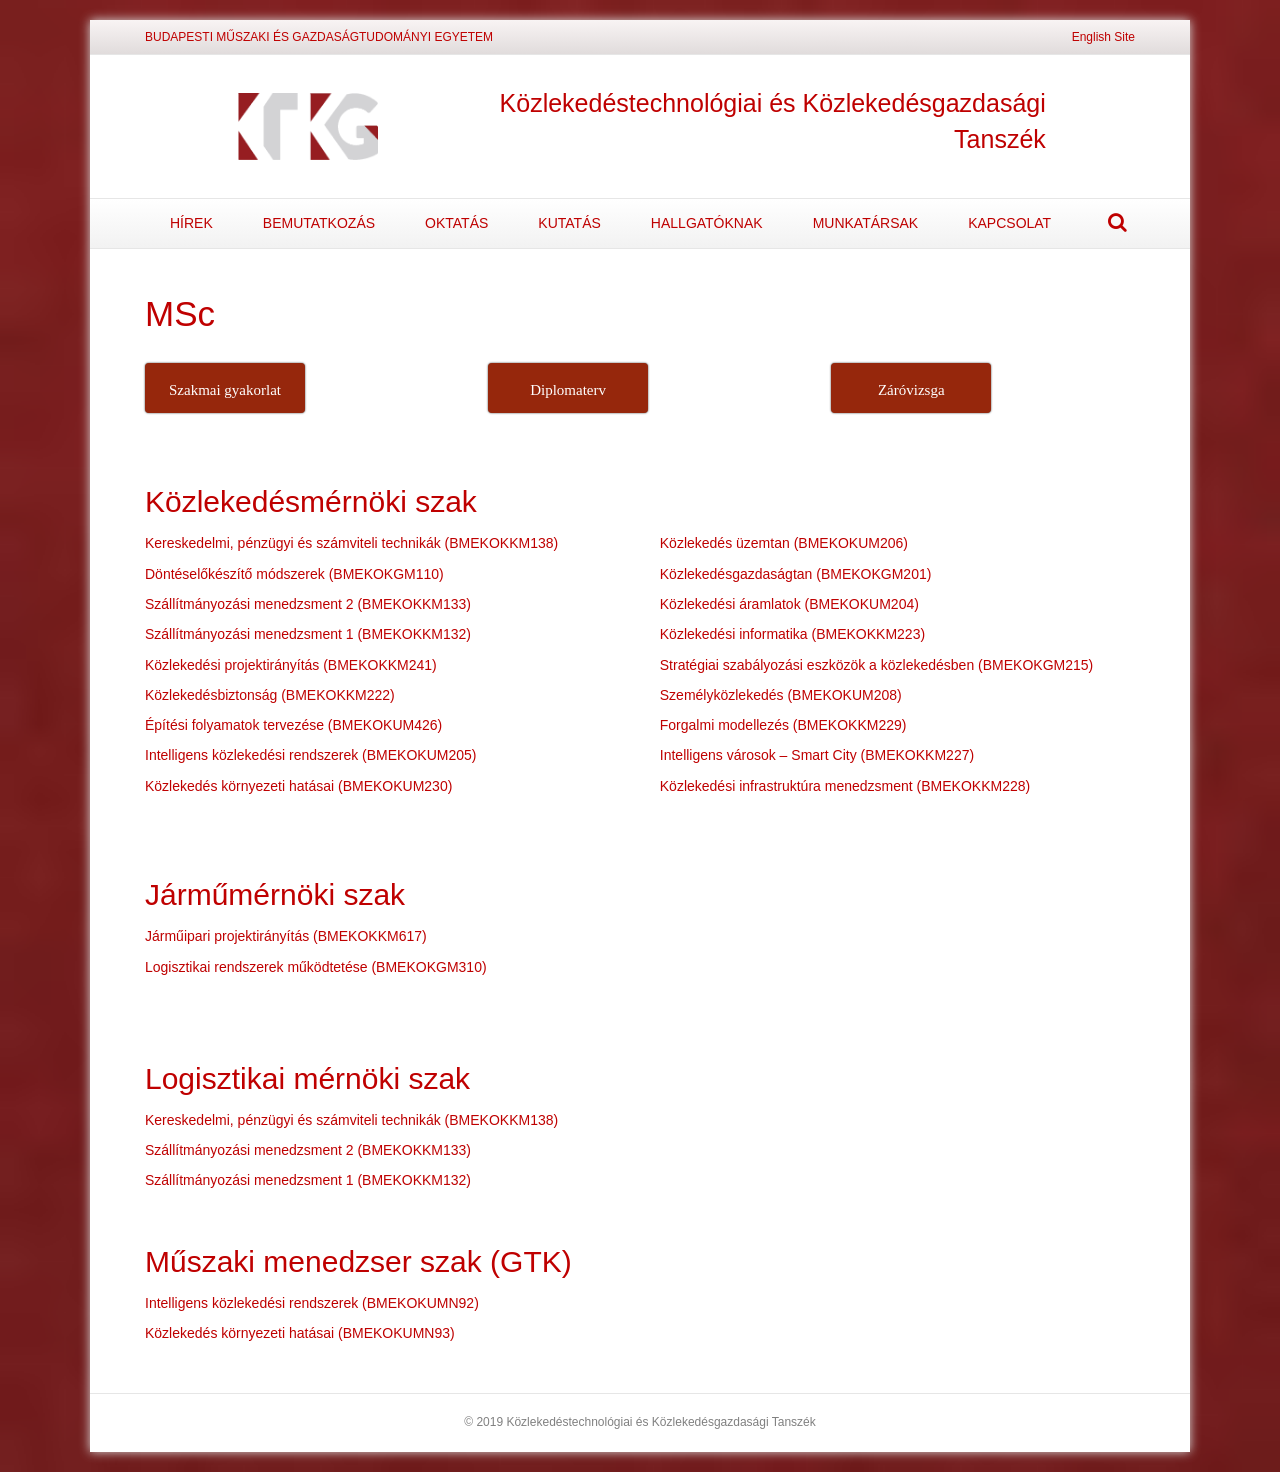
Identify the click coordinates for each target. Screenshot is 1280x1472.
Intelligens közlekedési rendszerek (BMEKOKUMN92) (312, 1303)
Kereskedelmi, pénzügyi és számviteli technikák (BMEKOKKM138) (351, 543)
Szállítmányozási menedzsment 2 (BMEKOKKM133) (308, 604)
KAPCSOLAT (1009, 223)
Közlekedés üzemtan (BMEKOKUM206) (784, 543)
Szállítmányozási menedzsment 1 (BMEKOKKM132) (308, 634)
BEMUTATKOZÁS (319, 223)
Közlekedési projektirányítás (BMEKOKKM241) (291, 665)
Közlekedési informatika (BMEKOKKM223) (792, 634)
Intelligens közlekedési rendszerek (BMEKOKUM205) (310, 755)
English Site (1103, 37)
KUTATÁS (569, 223)
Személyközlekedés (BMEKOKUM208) (781, 695)
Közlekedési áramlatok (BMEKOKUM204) (789, 604)
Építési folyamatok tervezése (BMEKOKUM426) (293, 725)
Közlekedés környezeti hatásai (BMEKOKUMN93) (300, 1333)
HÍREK (191, 223)
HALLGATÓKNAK (707, 223)
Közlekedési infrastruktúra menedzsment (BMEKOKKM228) (845, 786)
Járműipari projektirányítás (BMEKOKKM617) (286, 936)
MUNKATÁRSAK (866, 223)
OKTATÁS (456, 223)
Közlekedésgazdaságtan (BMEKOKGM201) (796, 574)
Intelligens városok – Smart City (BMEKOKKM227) (817, 755)
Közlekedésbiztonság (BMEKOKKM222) (270, 695)
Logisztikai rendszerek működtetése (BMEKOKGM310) (316, 967)
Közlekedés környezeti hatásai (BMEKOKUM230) (298, 786)
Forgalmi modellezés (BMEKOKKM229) (783, 725)
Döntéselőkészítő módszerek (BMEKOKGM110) (294, 574)
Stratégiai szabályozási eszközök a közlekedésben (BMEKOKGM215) (876, 665)
